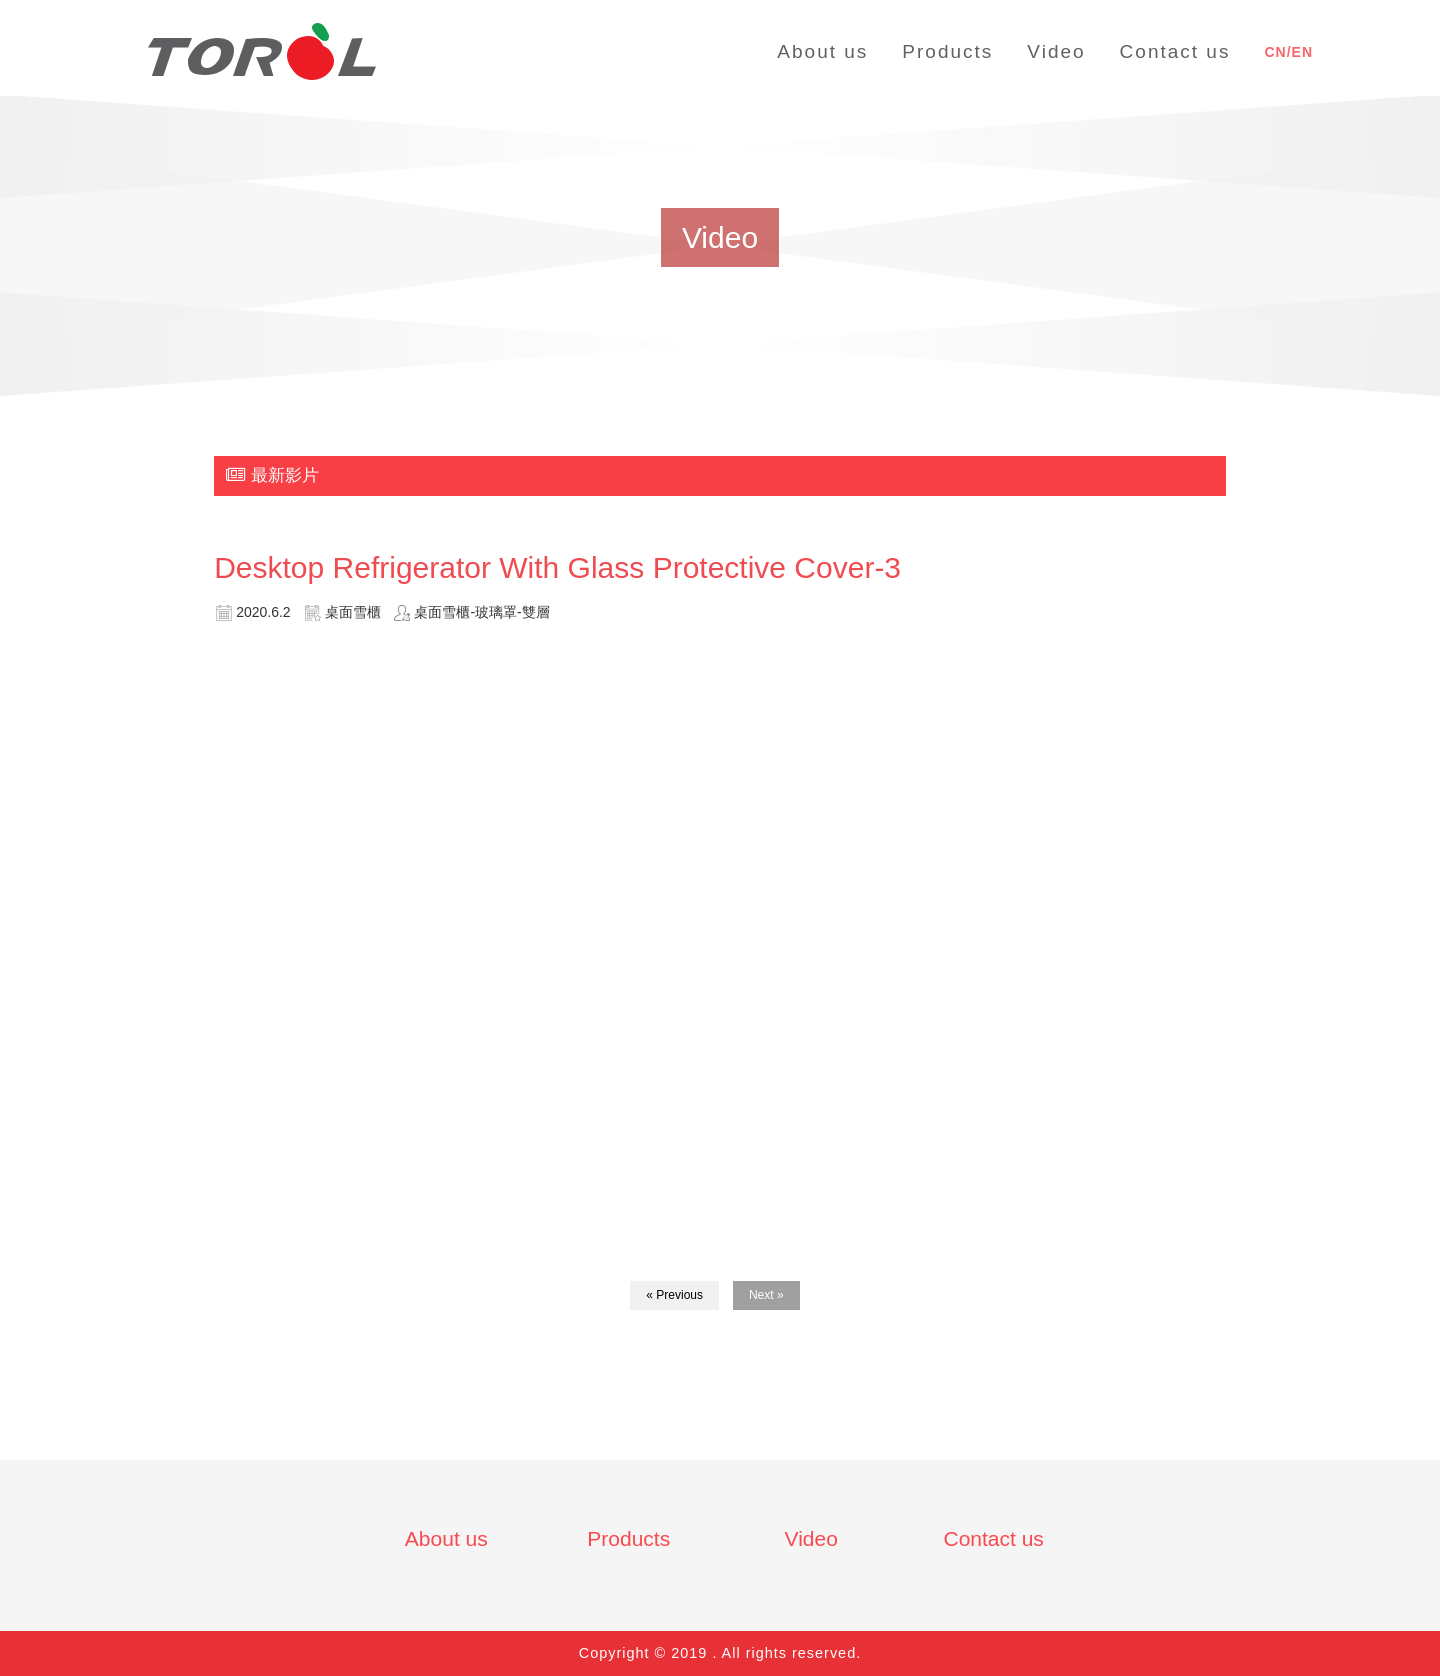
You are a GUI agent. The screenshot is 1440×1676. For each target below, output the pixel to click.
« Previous (674, 1295)
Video (811, 1538)
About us (446, 1538)
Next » (766, 1295)
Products (628, 1538)
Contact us (993, 1538)
